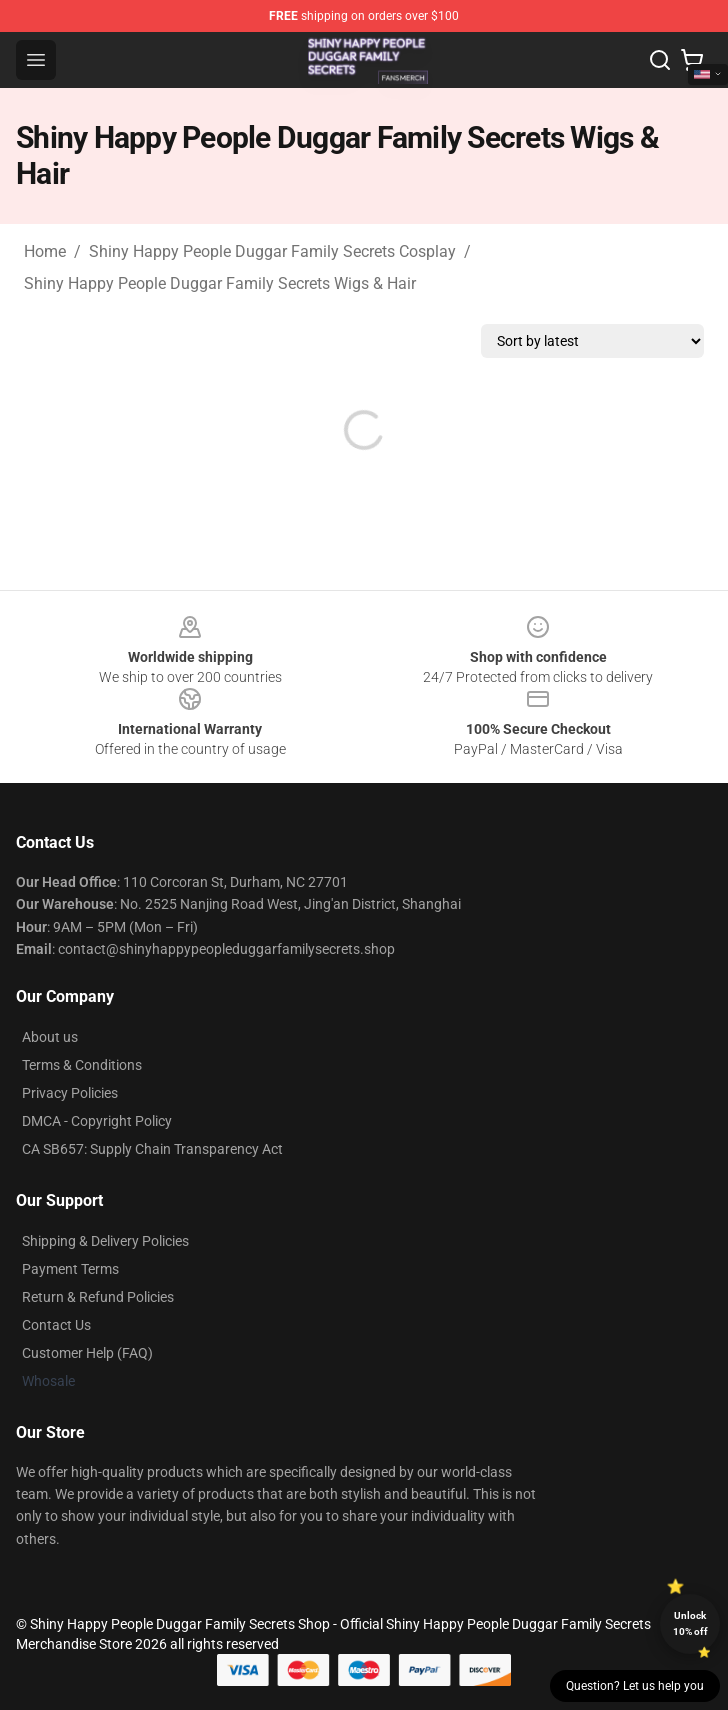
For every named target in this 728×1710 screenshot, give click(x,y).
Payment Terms (70, 1269)
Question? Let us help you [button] (635, 1686)
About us (50, 1037)
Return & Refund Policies (98, 1297)
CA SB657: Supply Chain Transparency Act (152, 1149)
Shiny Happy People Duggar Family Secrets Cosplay (272, 251)
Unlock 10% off (690, 1623)
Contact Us (56, 1325)
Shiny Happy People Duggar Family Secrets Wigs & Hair (220, 283)
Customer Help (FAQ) (87, 1353)
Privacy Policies (70, 1093)
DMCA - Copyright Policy (97, 1121)
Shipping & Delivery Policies (105, 1241)
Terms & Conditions (82, 1065)
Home (45, 251)
